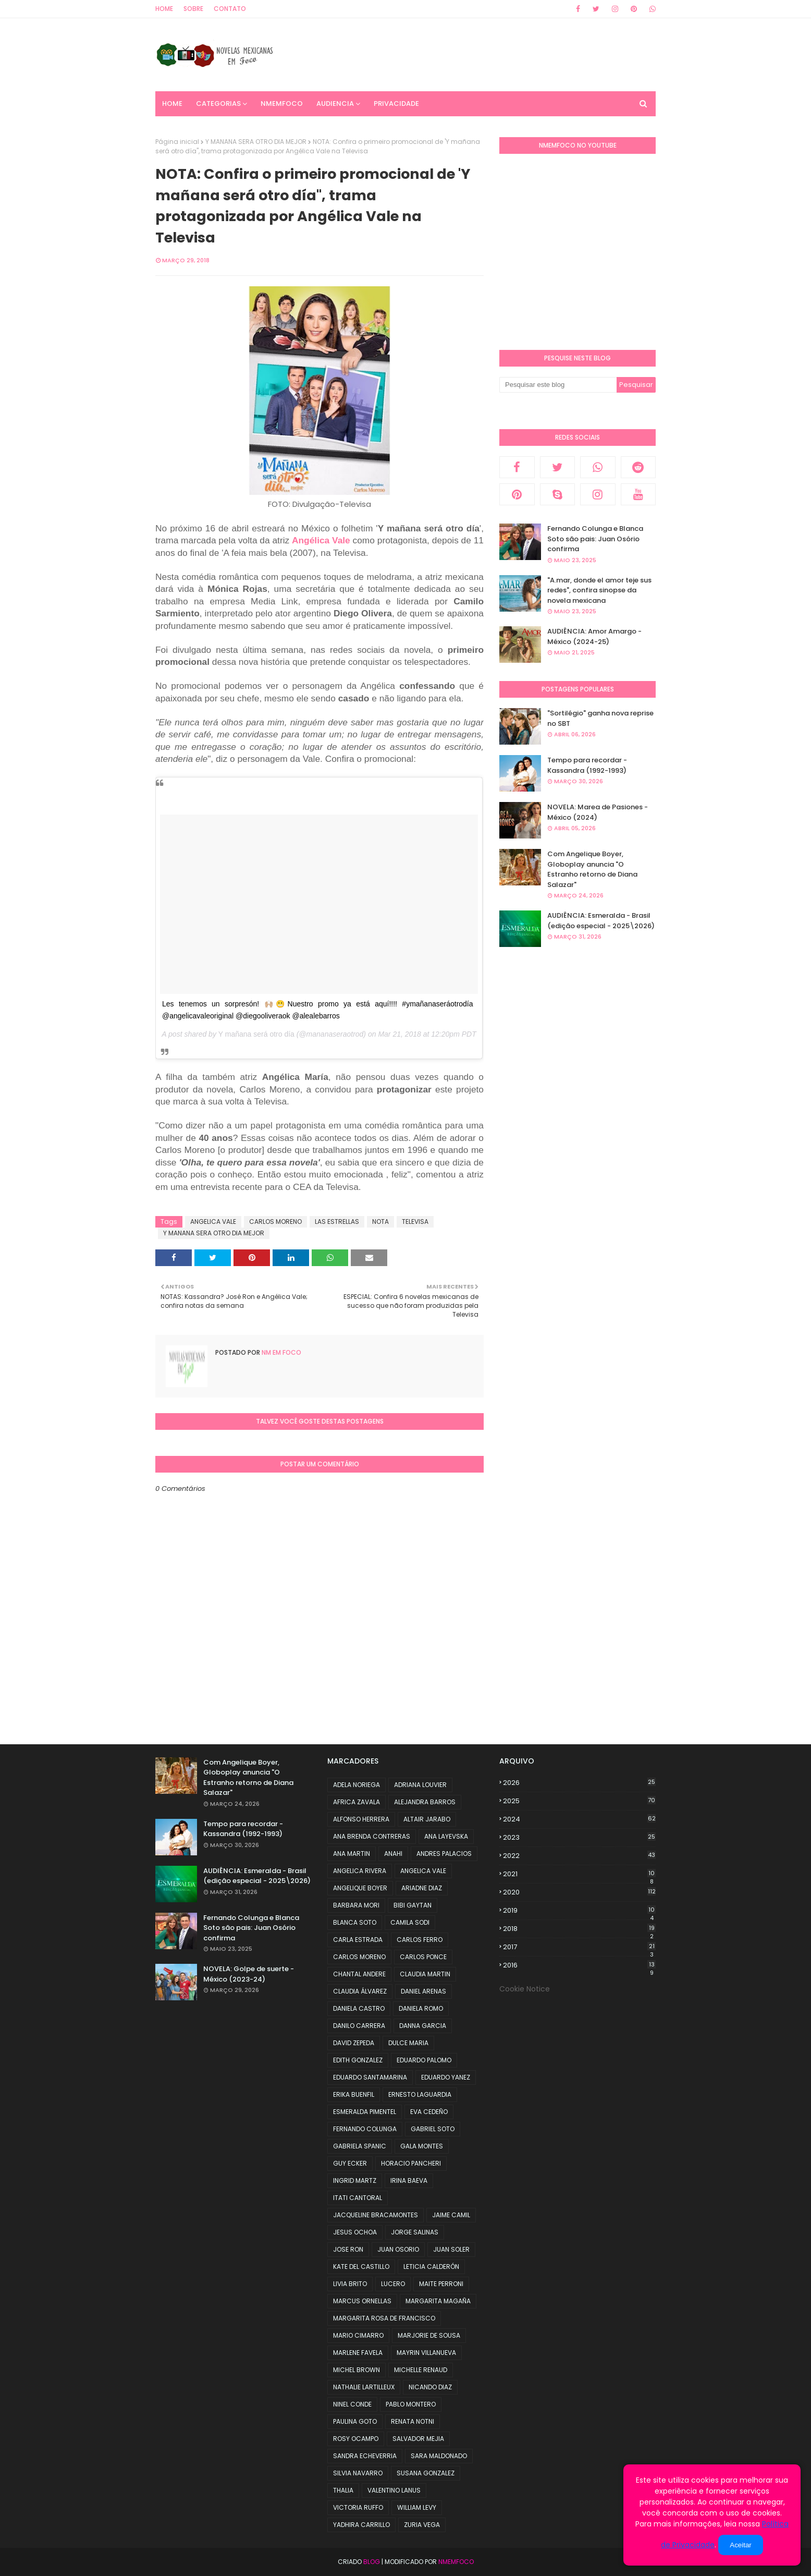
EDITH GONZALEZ (358, 2060)
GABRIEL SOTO (432, 2128)
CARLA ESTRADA (358, 1939)
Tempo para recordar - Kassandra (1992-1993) (587, 765)
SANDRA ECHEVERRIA (365, 2455)
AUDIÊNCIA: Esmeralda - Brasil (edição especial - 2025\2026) (601, 920)
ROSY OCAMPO (355, 2438)
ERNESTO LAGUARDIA (419, 2094)
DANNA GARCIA (422, 2025)
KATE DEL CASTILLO (361, 2266)
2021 (579, 1874)
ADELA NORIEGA (356, 1784)
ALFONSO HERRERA (361, 1819)
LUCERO (393, 2283)
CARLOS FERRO (420, 1939)
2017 (579, 1947)
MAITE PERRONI (441, 2283)
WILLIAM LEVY (416, 2507)
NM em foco (280, 1352)
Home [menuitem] (172, 103)
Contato (230, 8)
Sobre (193, 8)
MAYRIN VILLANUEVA (426, 2352)
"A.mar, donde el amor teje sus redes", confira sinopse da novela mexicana (599, 590)
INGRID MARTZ (354, 2180)
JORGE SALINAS (414, 2232)
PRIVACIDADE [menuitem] (396, 103)
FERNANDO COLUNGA (365, 2128)
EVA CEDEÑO (429, 2111)
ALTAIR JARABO (426, 1819)
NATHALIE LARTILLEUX (364, 2387)
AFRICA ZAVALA (356, 1801)
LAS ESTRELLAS (337, 1221)
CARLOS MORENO (275, 1221)
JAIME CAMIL (451, 2214)
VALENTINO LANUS (394, 2490)
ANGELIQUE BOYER (360, 1888)
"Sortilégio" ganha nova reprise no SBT (600, 718)
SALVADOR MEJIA (418, 2438)
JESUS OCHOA (355, 2232)
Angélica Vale (321, 540)
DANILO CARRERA (359, 2025)
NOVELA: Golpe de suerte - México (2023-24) (248, 1974)
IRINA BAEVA (408, 2180)
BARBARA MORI (356, 1905)
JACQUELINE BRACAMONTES (375, 2214)
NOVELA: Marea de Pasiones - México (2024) (597, 812)
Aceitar (740, 2545)
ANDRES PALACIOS (444, 1853)
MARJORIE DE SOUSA (429, 2335)
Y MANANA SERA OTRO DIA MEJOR (255, 141)
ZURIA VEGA (422, 2524)
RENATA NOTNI (412, 2421)
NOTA (380, 1221)
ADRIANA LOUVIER (420, 1784)
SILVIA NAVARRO (358, 2473)
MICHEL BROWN (356, 2369)
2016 (579, 1965)
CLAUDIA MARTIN (425, 1974)
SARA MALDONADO (439, 2455)
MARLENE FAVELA (358, 2352)
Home (164, 8)
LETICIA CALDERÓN (431, 2266)
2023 (579, 1837)
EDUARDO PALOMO (424, 2060)
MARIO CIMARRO (358, 2335)
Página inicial (177, 141)
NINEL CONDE (352, 2404)
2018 (579, 1929)
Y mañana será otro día (256, 1034)
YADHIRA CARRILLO (361, 2524)
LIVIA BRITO (350, 2283)
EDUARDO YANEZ (445, 2077)
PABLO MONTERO (411, 2404)
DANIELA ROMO (421, 2008)
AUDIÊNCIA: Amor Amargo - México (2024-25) (594, 636)
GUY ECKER (350, 2163)
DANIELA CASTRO (359, 2008)
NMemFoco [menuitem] (282, 103)
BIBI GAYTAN (413, 1905)
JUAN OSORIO (398, 2249)
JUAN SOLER (451, 2249)
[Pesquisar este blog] (558, 385)
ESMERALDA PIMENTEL (364, 2111)
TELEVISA (415, 1221)
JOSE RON (348, 2249)
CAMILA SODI (409, 1922)
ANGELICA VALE (213, 1221)
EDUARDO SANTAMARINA (370, 2077)
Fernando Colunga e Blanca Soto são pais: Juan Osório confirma (595, 539)
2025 (579, 1801)
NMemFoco (456, 2561)
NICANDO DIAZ (430, 2387)
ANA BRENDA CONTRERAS (371, 1836)
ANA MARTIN (351, 1853)
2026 (579, 1783)
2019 (579, 1910)
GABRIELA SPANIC (359, 2146)
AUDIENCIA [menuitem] (335, 103)
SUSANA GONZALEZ (425, 2473)
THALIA (343, 2490)
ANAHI (393, 1853)
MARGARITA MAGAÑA (438, 2300)
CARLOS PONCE (423, 1956)
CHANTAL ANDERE (359, 1974)
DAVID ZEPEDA (353, 2042)
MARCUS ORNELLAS (362, 2300)
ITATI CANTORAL (357, 2197)
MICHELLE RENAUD (420, 2369)
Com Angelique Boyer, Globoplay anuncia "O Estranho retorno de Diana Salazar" (592, 869)
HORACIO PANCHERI (411, 2163)
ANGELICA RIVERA (359, 1870)
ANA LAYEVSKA (446, 1836)
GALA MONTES (421, 2146)
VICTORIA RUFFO (358, 2507)
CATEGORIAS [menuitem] (218, 103)
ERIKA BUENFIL (353, 2094)
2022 (579, 1856)
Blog (371, 2561)
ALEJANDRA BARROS (425, 1801)
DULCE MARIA (408, 2042)
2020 (579, 1892)
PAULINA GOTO (355, 2421)
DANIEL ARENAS (423, 1991)
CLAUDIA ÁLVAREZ (360, 1991)
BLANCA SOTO (354, 1922)
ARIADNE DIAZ (421, 1888)
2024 (579, 1819)
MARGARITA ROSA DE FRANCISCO (384, 2318)
